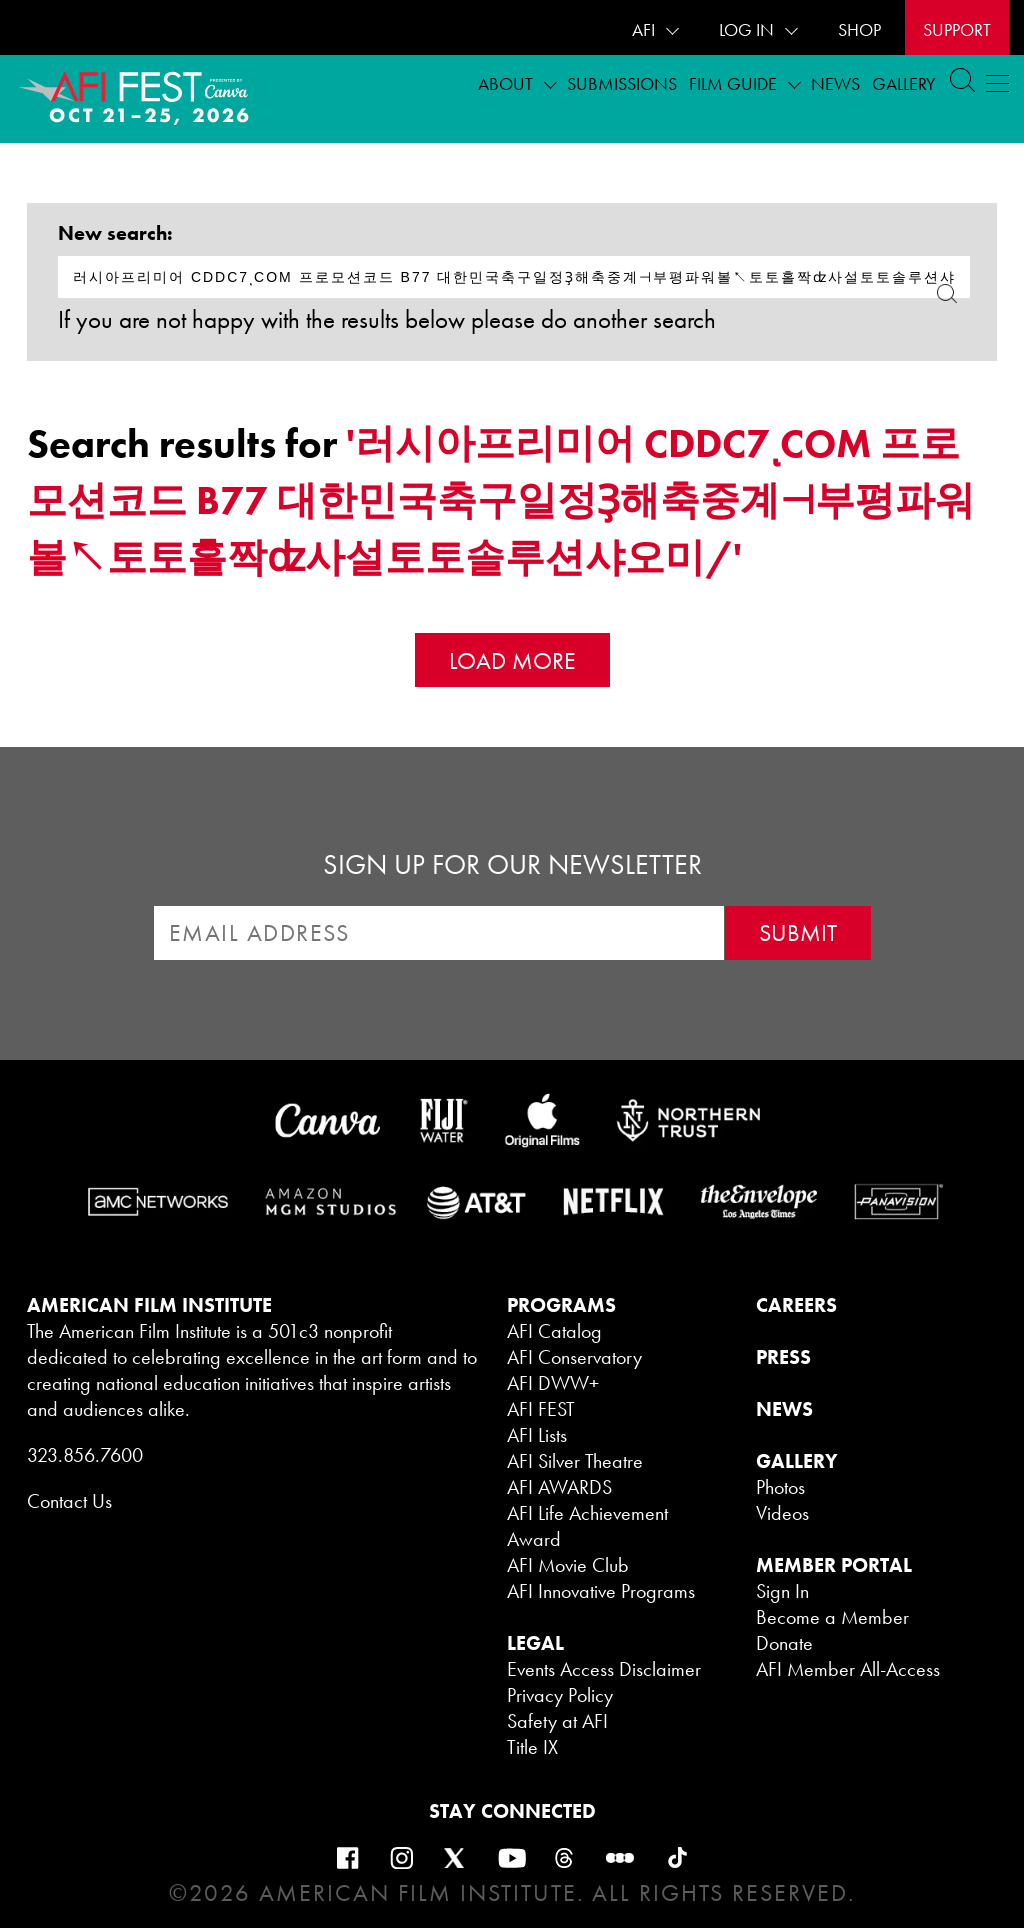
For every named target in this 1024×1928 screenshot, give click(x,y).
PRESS (783, 1357)
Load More (512, 660)
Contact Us (69, 1501)
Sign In (782, 1591)
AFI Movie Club (568, 1565)
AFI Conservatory (574, 1357)
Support (957, 29)
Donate (784, 1643)
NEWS (784, 1409)
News (835, 83)
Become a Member (832, 1617)
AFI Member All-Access (848, 1669)
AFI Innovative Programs (601, 1591)
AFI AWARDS (559, 1487)
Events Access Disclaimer (604, 1669)
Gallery (904, 83)
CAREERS (796, 1305)
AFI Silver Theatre (575, 1461)
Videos (782, 1513)
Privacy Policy (560, 1695)
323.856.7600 (85, 1455)
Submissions (622, 83)
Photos (780, 1487)
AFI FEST (541, 1409)
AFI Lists (537, 1435)
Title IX (532, 1747)
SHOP (859, 29)
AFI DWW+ (553, 1383)
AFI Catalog (554, 1331)
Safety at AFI (557, 1721)
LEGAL (535, 1643)
